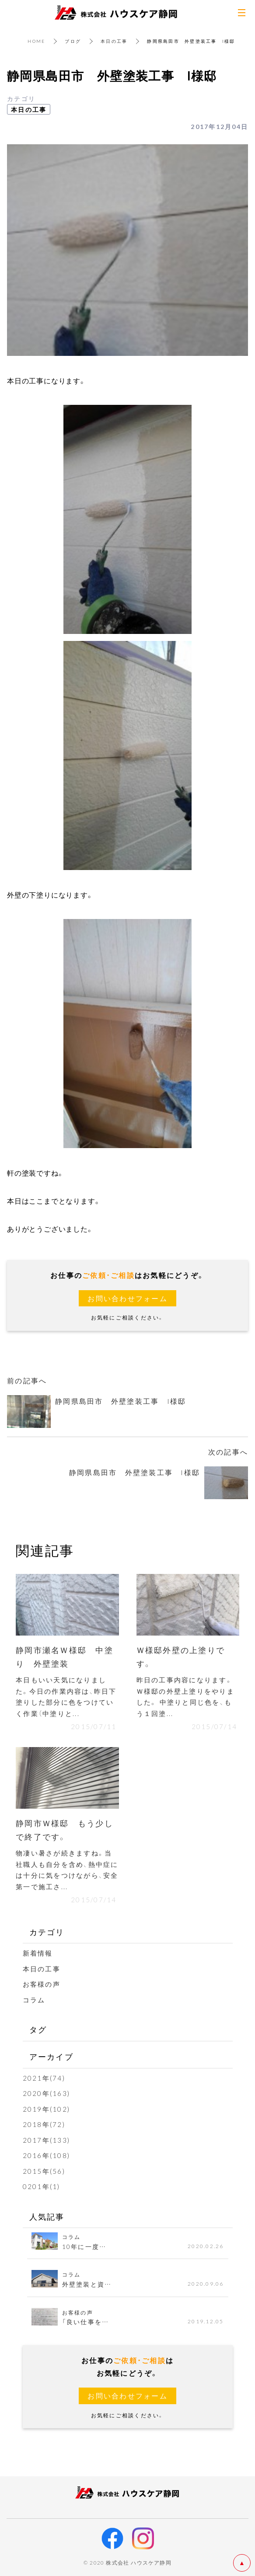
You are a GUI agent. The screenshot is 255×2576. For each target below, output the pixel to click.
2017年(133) (46, 2140)
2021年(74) (44, 2078)
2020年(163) (46, 2093)
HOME (36, 41)
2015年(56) (44, 2171)
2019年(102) (46, 2109)
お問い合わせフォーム (127, 1298)
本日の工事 (114, 41)
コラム (34, 2000)
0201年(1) (41, 2186)
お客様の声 (41, 1984)
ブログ (73, 41)
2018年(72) (44, 2124)
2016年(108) (46, 2155)
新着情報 (38, 1953)
